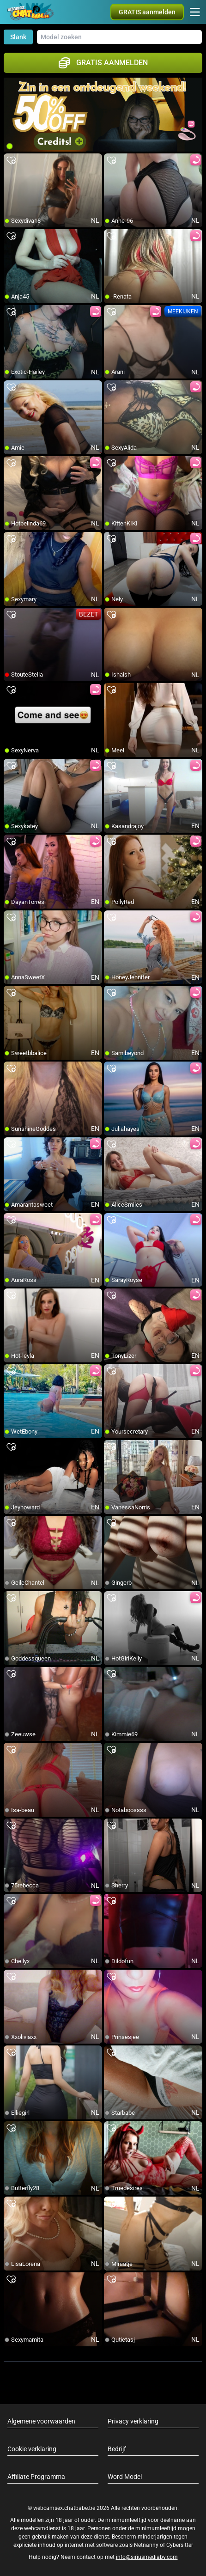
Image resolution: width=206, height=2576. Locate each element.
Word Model (125, 2476)
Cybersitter (179, 2545)
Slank (18, 37)
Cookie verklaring (31, 2449)
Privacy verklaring (133, 2421)
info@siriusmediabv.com (147, 2557)
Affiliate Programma (36, 2476)
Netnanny (147, 2545)
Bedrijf (117, 2449)
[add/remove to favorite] (11, 160)
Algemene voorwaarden (41, 2421)
